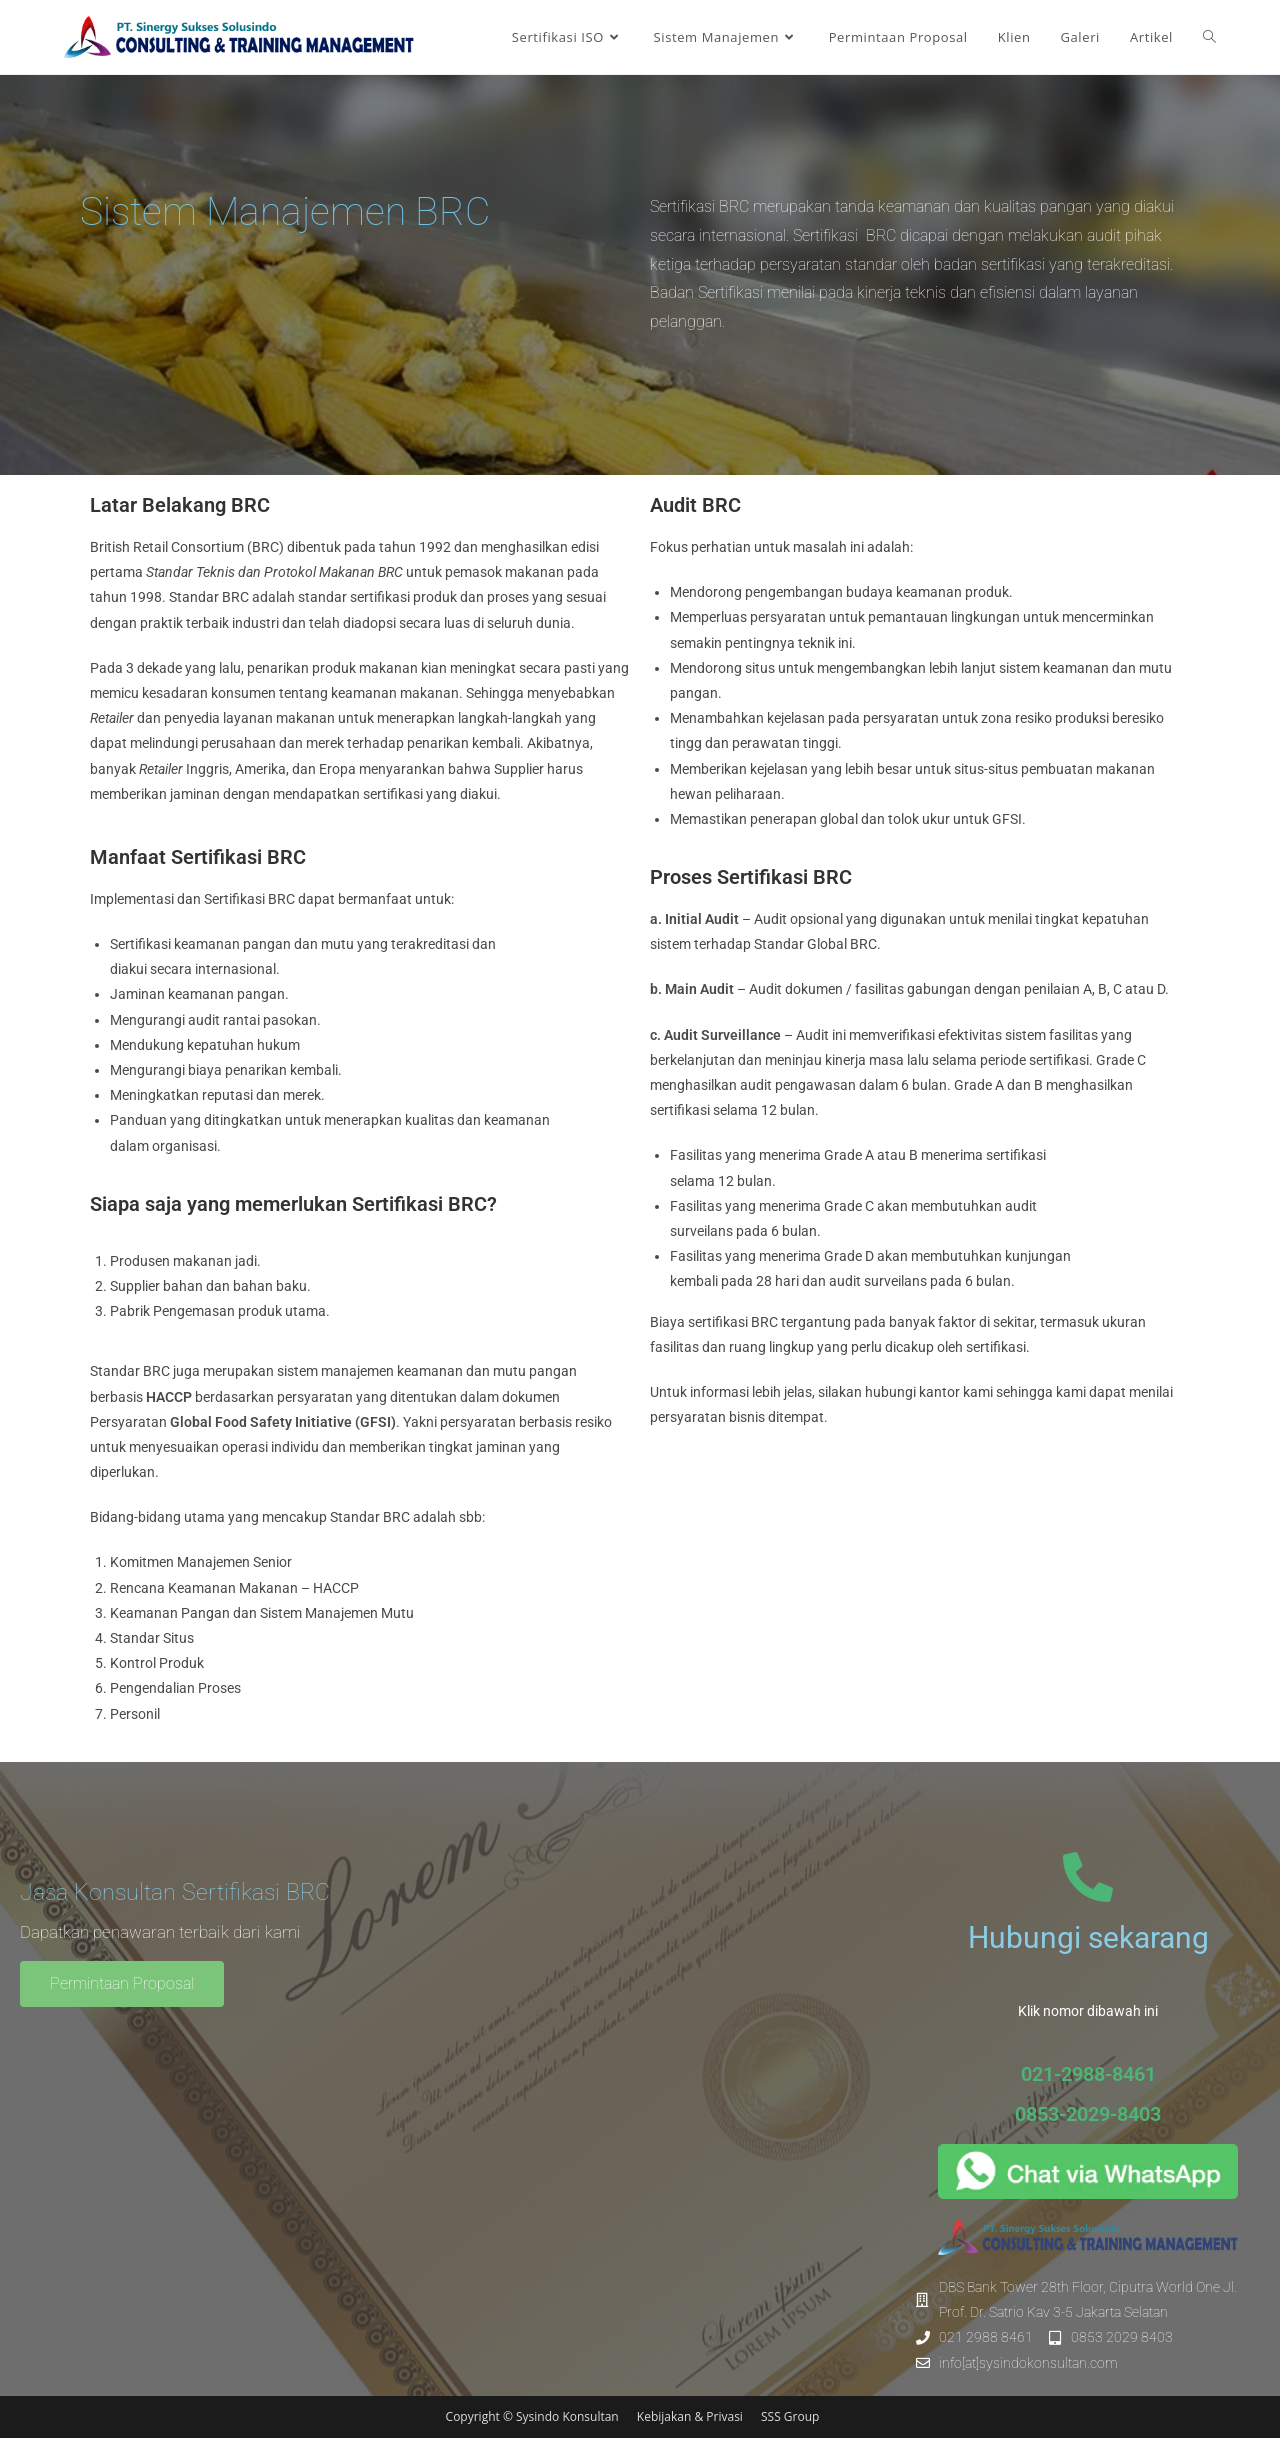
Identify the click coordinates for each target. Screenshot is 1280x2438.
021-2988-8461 (1088, 2074)
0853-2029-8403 (1088, 2114)
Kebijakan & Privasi (691, 2416)
